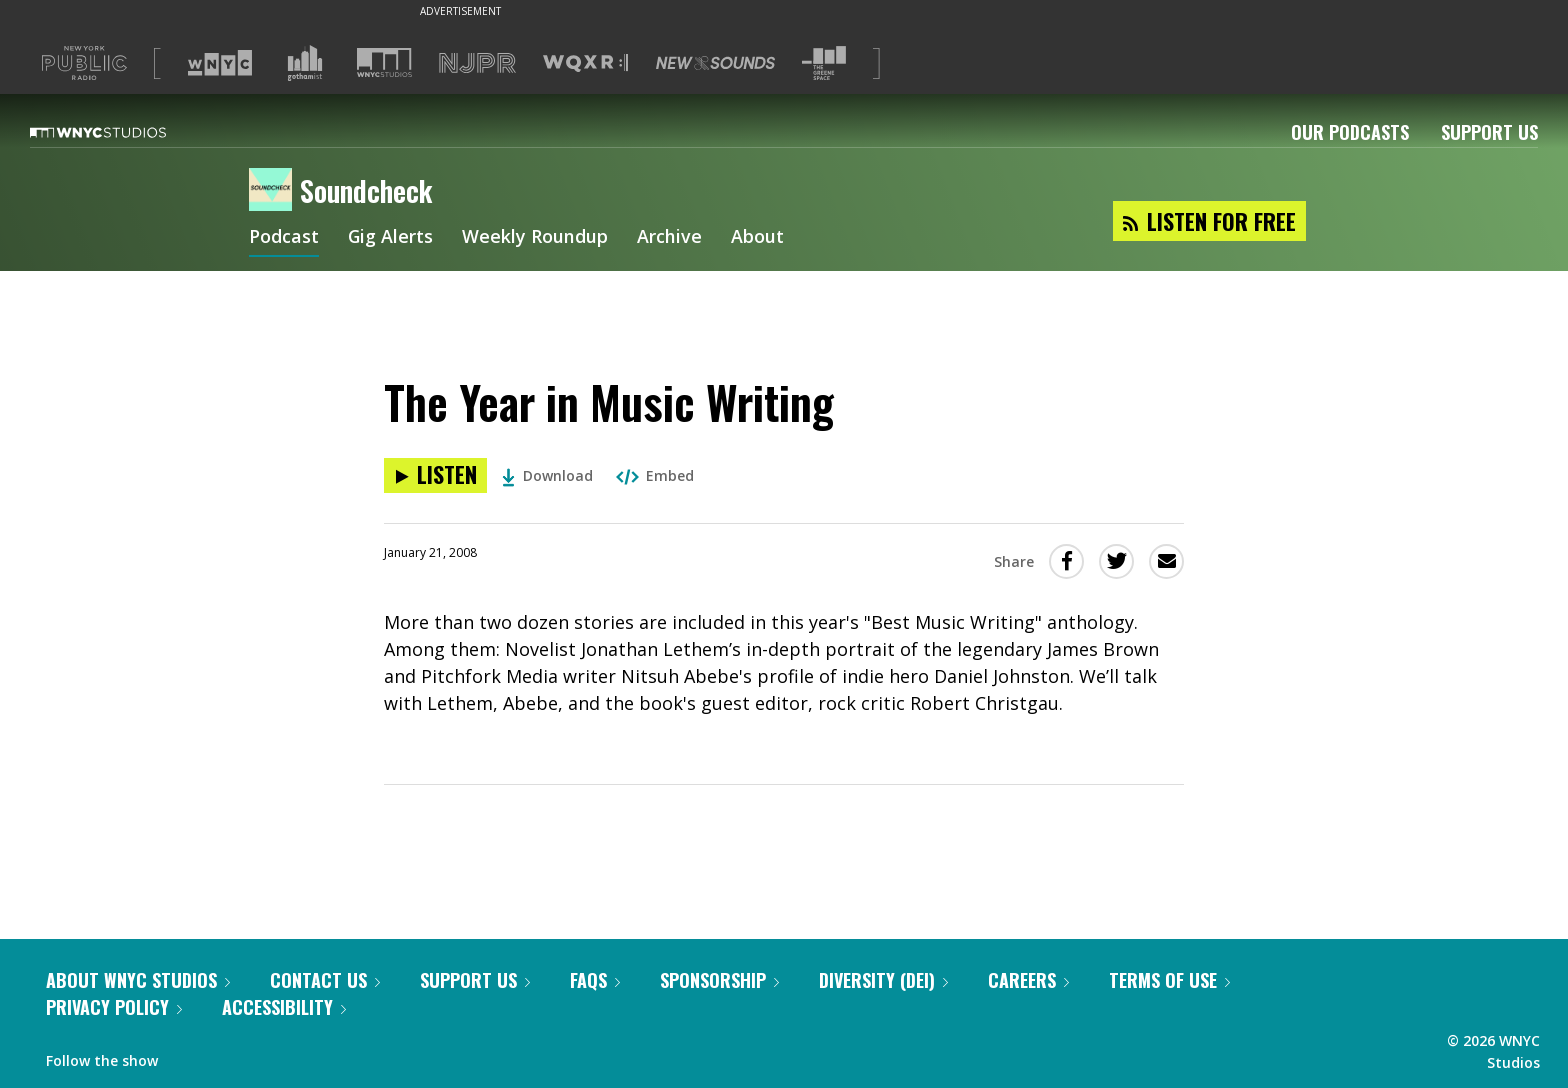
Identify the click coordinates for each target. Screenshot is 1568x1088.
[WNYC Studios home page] (123, 132)
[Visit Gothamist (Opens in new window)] (305, 63)
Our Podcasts (1350, 132)
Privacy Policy (114, 1007)
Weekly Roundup (536, 238)
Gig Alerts (391, 238)
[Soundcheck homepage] (274, 191)
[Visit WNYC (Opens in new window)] (220, 63)
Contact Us (325, 980)
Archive (670, 238)
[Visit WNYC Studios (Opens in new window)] (384, 62)
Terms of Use (1169, 980)
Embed (655, 475)
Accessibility (284, 1007)
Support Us (1489, 132)
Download (547, 475)
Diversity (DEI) (883, 980)
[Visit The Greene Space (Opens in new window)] (824, 63)
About (758, 238)
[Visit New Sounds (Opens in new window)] (715, 63)
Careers (1028, 980)
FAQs (595, 980)
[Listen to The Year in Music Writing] (435, 475)
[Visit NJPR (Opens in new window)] (477, 63)
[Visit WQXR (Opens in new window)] (585, 63)
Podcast (284, 238)
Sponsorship (719, 980)
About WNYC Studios (138, 980)
